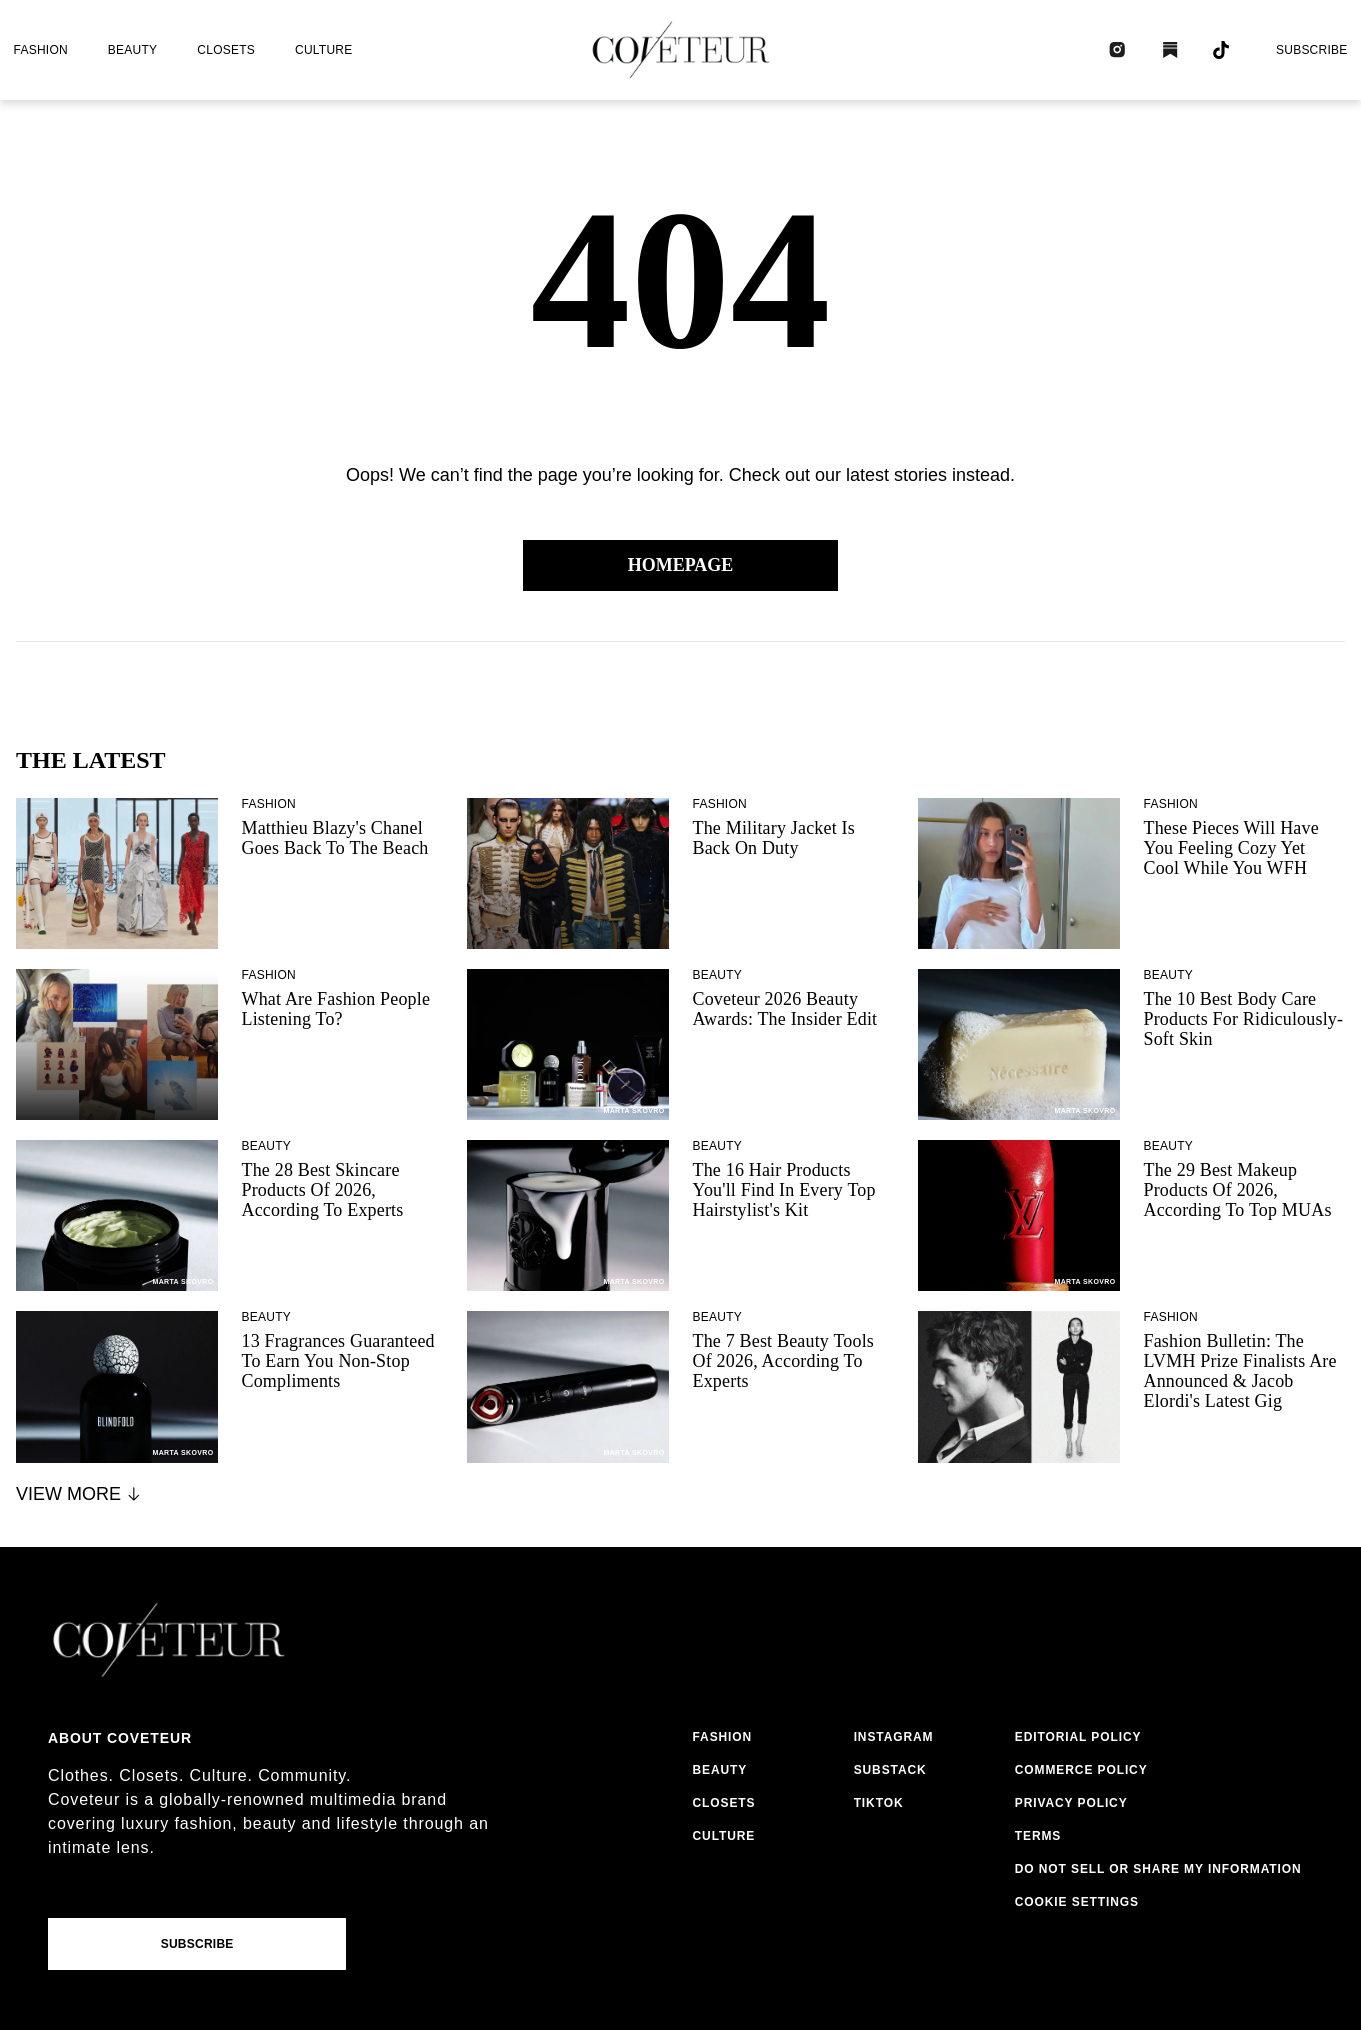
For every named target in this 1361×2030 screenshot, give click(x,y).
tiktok (879, 1803)
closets (226, 50)
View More (79, 1494)
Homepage (681, 565)
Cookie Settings (1077, 1902)
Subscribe (1312, 50)
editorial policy (1078, 1737)
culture (323, 50)
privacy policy (1071, 1803)
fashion (41, 50)
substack (890, 1770)
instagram (894, 1737)
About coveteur (120, 1738)
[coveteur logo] (681, 50)
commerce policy (1081, 1770)
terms (1038, 1836)
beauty (132, 50)
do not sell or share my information (1158, 1869)
